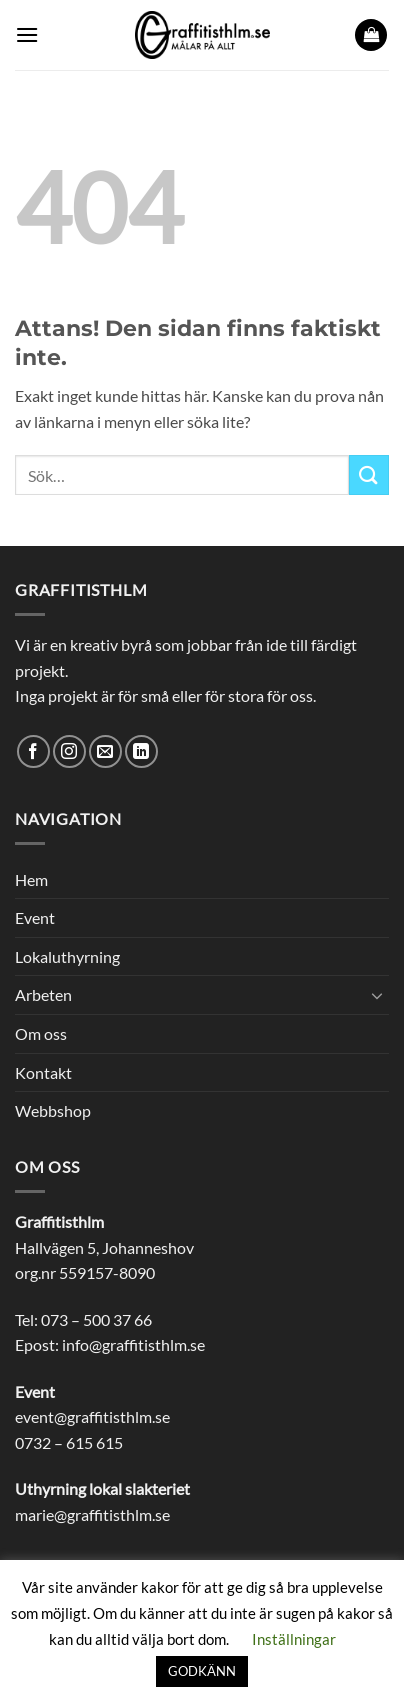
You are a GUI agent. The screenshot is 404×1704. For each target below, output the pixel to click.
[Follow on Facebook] (33, 751)
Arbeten (43, 994)
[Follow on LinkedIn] (141, 751)
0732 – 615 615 (69, 1442)
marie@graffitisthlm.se (92, 1514)
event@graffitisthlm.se (92, 1416)
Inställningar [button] (294, 1639)
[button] (27, 34)
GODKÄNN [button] (202, 1671)
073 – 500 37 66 (96, 1319)
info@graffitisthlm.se (133, 1344)
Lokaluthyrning (67, 956)
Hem (31, 879)
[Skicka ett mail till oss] (105, 751)
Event (35, 917)
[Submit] (369, 474)
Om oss (41, 1033)
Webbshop (53, 1110)
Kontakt (43, 1072)
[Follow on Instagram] (69, 751)
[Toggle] (377, 995)
